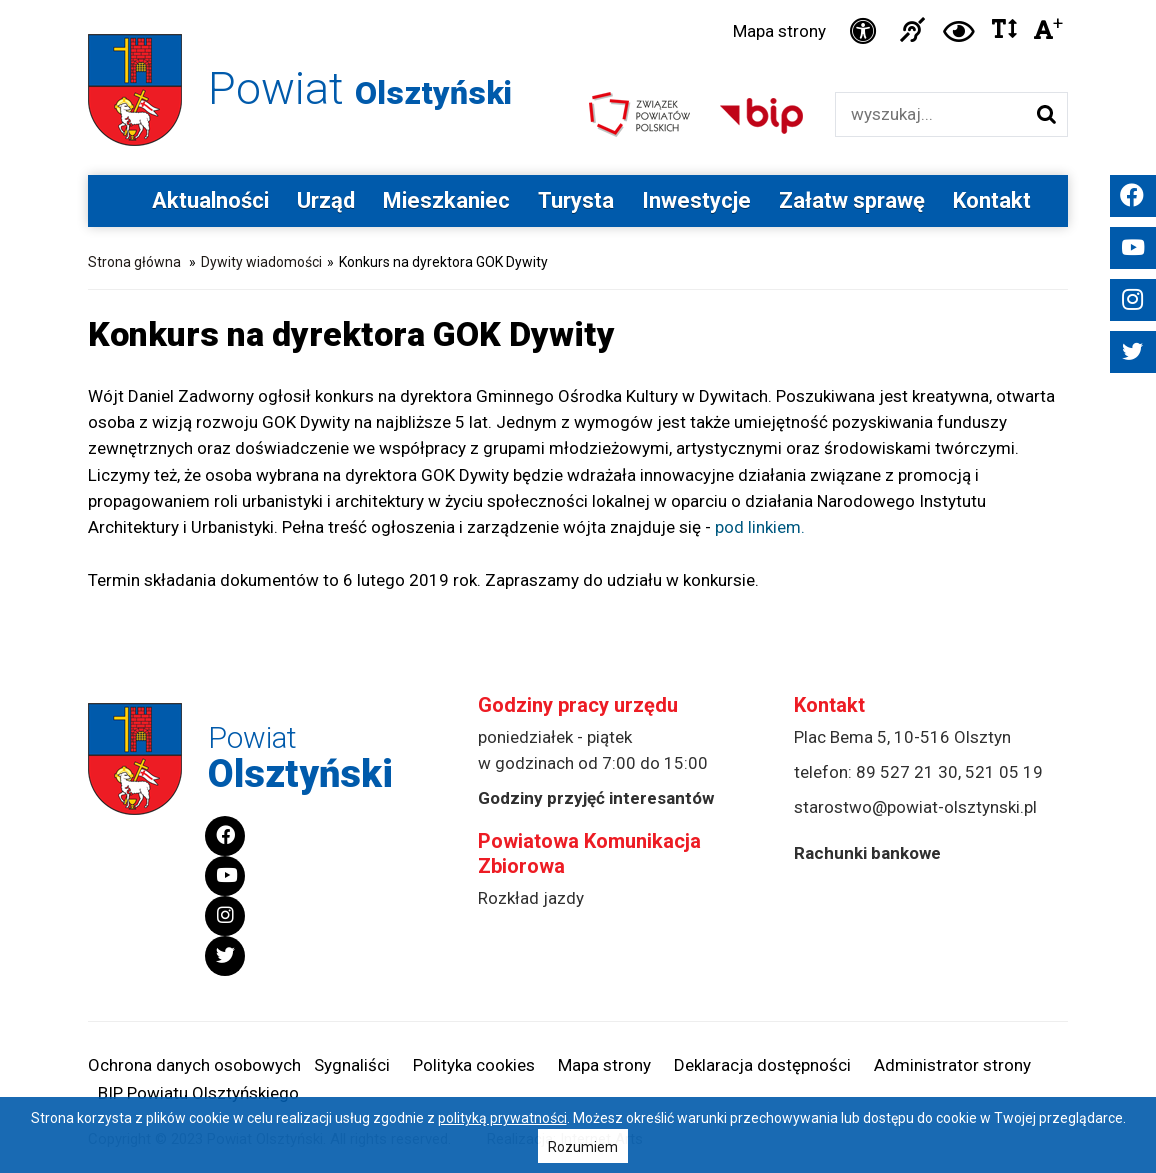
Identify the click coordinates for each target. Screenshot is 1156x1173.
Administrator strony (952, 1065)
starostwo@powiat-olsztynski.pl (915, 807)
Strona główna (134, 262)
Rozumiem (583, 1147)
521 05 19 (1004, 772)
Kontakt (992, 200)
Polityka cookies (474, 1065)
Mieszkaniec (446, 200)
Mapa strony (779, 31)
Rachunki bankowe (867, 853)
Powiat (360, 88)
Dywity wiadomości (261, 262)
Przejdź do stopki (578, 0)
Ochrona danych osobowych (194, 1065)
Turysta (576, 200)
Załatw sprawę (852, 200)
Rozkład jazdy (531, 898)
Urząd (326, 200)
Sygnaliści (352, 1065)
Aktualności (210, 200)
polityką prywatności (502, 1118)
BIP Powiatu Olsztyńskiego (198, 1093)
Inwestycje (696, 200)
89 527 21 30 (907, 772)
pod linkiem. (760, 527)
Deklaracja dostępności (762, 1065)
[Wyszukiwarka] (930, 114)
